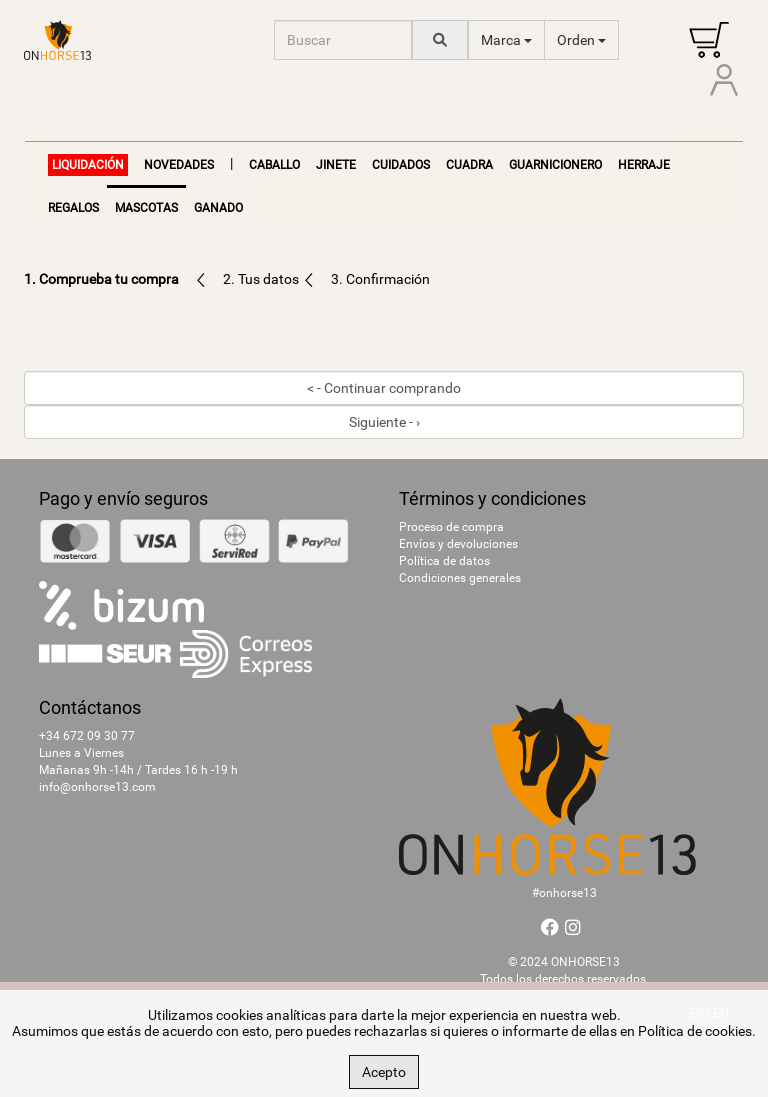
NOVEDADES (179, 165)
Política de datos (444, 561)
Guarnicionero (555, 165)
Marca (506, 40)
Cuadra (469, 165)
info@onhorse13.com (97, 787)
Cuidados (401, 165)
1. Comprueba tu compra (101, 279)
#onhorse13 (564, 893)
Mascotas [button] (146, 208)
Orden (581, 40)
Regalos (73, 208)
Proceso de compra (451, 527)
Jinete (336, 165)
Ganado (218, 208)
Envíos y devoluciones (458, 544)
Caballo (274, 165)
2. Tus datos (262, 279)
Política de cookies (695, 1031)
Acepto (384, 1072)
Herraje (644, 165)
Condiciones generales (460, 578)
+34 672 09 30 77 (87, 736)
